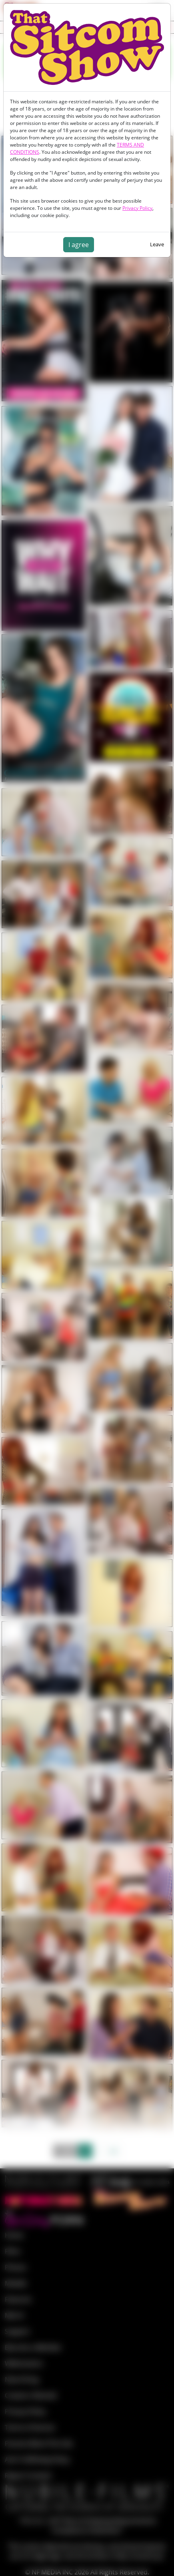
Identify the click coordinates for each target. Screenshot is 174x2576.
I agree (78, 244)
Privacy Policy (137, 208)
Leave (157, 244)
